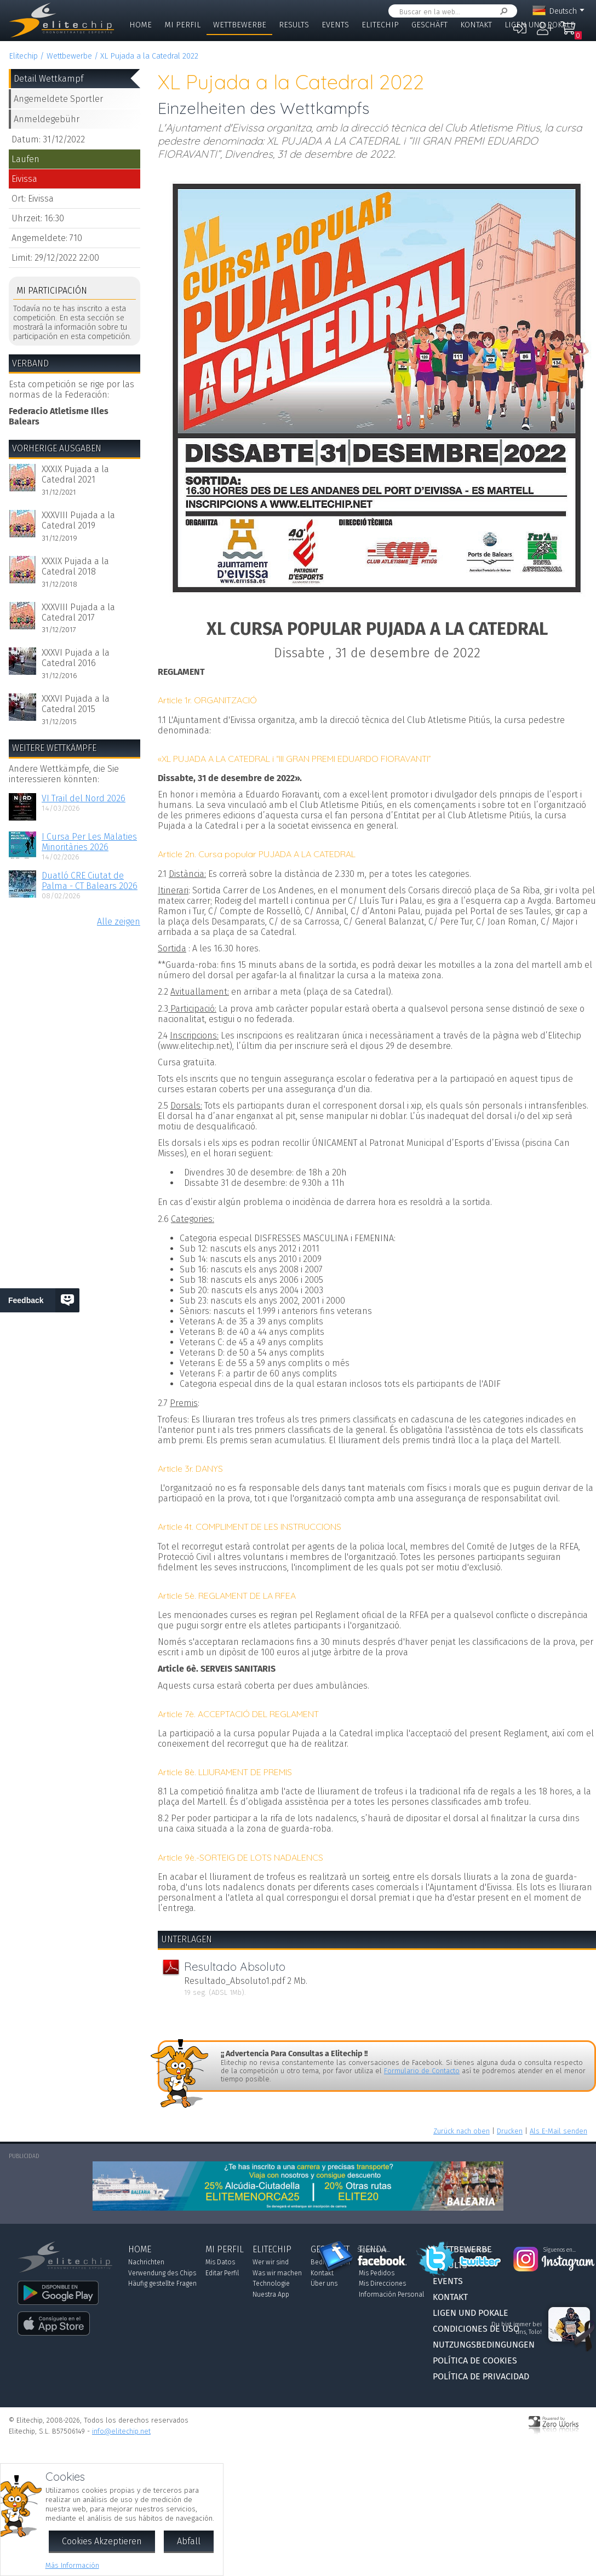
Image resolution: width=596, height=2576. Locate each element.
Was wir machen (277, 2273)
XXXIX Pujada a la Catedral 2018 (75, 566)
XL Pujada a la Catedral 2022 (149, 56)
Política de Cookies (475, 2360)
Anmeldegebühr (46, 119)
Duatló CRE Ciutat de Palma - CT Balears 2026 (89, 880)
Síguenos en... (374, 2250)
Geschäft (429, 25)
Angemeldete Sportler (58, 99)
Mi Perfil (182, 25)
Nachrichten (146, 2262)
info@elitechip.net (121, 2431)
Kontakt (476, 25)
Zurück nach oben (461, 2131)
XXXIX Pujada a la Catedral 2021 (75, 474)
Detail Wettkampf (48, 78)
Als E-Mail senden (558, 2131)
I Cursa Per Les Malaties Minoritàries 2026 (89, 841)
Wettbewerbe (239, 25)
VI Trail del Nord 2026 (83, 798)
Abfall (188, 2541)
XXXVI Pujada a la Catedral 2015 (76, 703)
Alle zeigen (118, 921)
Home (140, 25)
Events (335, 25)
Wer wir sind (271, 2262)
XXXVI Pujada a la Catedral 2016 (76, 657)
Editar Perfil (222, 2273)
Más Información (72, 2565)
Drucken (510, 2131)
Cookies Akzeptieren (102, 2541)
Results (294, 25)
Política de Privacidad (481, 2376)
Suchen (501, 11)
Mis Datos (220, 2262)
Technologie (271, 2283)
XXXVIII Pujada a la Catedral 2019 (78, 520)
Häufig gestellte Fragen (162, 2283)
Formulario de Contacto (422, 2071)
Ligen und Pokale (540, 25)
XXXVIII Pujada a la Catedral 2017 (78, 612)
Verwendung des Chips (162, 2273)
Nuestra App (271, 2294)
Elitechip (380, 25)
